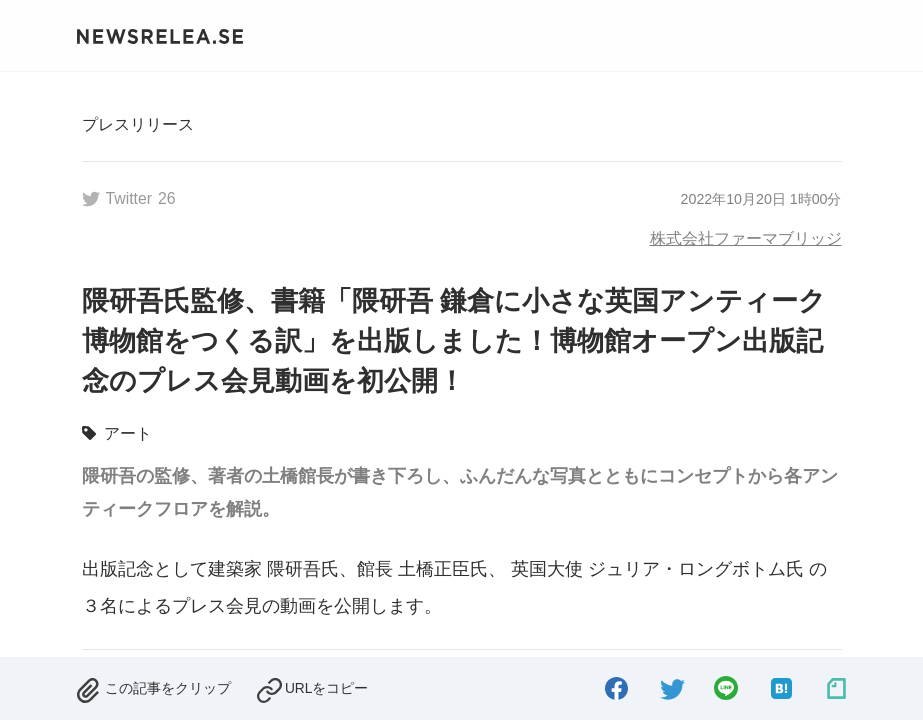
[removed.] (153, 685)
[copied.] (312, 685)
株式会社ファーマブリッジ (746, 238)
